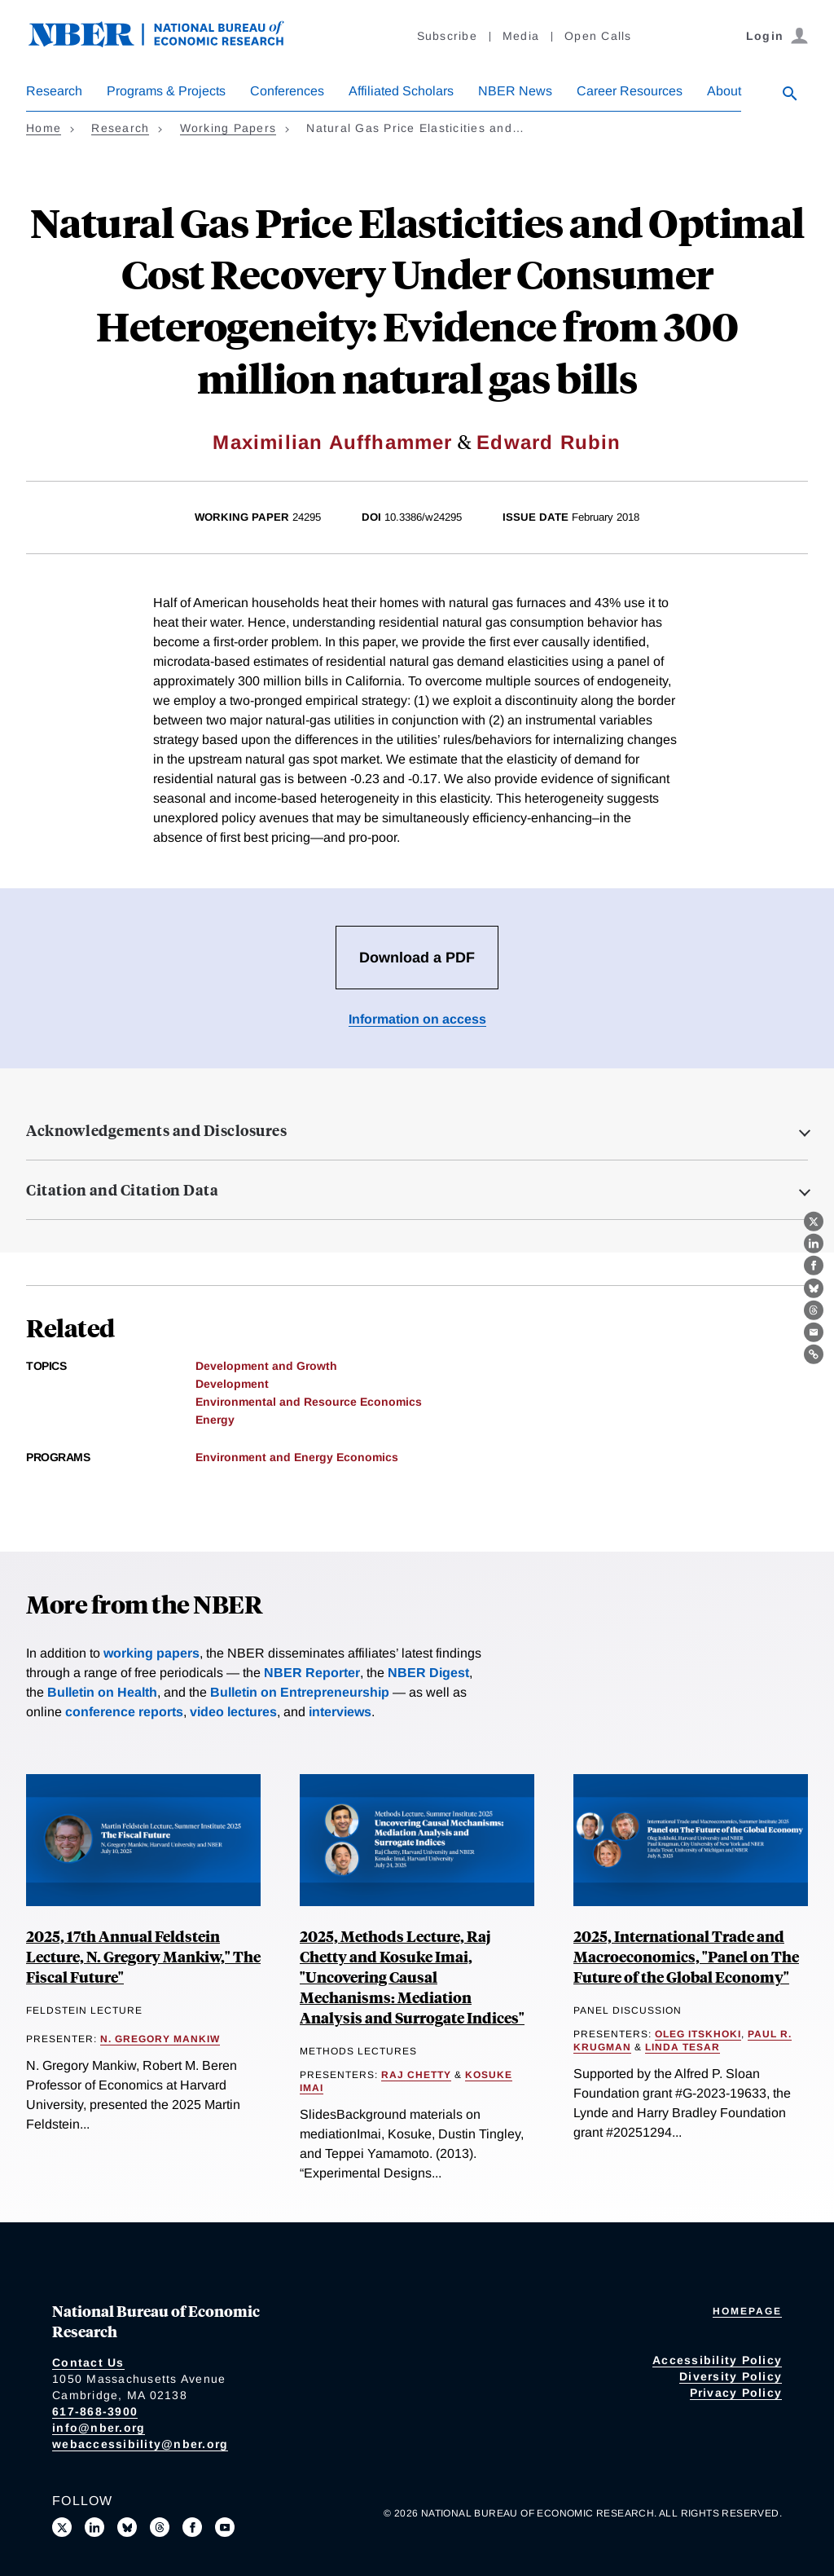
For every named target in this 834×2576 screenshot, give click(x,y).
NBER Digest (428, 1673)
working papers (151, 1653)
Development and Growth (266, 1365)
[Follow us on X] (62, 2527)
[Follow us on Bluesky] (127, 2527)
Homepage (747, 2311)
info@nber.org (98, 2427)
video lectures (233, 1712)
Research (54, 91)
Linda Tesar (682, 2047)
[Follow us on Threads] (159, 2527)
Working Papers (228, 127)
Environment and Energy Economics (296, 1457)
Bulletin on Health (102, 1692)
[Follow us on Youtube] (225, 2527)
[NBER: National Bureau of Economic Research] (169, 43)
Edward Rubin (548, 442)
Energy (215, 1419)
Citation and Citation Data (122, 1190)
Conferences (287, 91)
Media (521, 35)
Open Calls (598, 35)
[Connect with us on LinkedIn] (94, 2527)
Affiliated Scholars (401, 91)
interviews (340, 1712)
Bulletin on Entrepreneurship (299, 1692)
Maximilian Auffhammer (332, 442)
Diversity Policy (730, 2376)
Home (43, 127)
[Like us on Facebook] (192, 2527)
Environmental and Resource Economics (308, 1401)
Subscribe (447, 35)
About (724, 91)
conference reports (124, 1712)
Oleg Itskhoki (698, 2034)
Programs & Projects (166, 91)
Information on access (417, 1019)
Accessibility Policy (717, 2360)
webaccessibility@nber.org (140, 2444)
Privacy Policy (736, 2392)
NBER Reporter (312, 1673)
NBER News (515, 91)
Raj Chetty (416, 2075)
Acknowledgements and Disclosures (156, 1130)
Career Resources (630, 91)
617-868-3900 (95, 2411)
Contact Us (88, 2362)
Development (232, 1383)
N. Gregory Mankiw (160, 2039)
